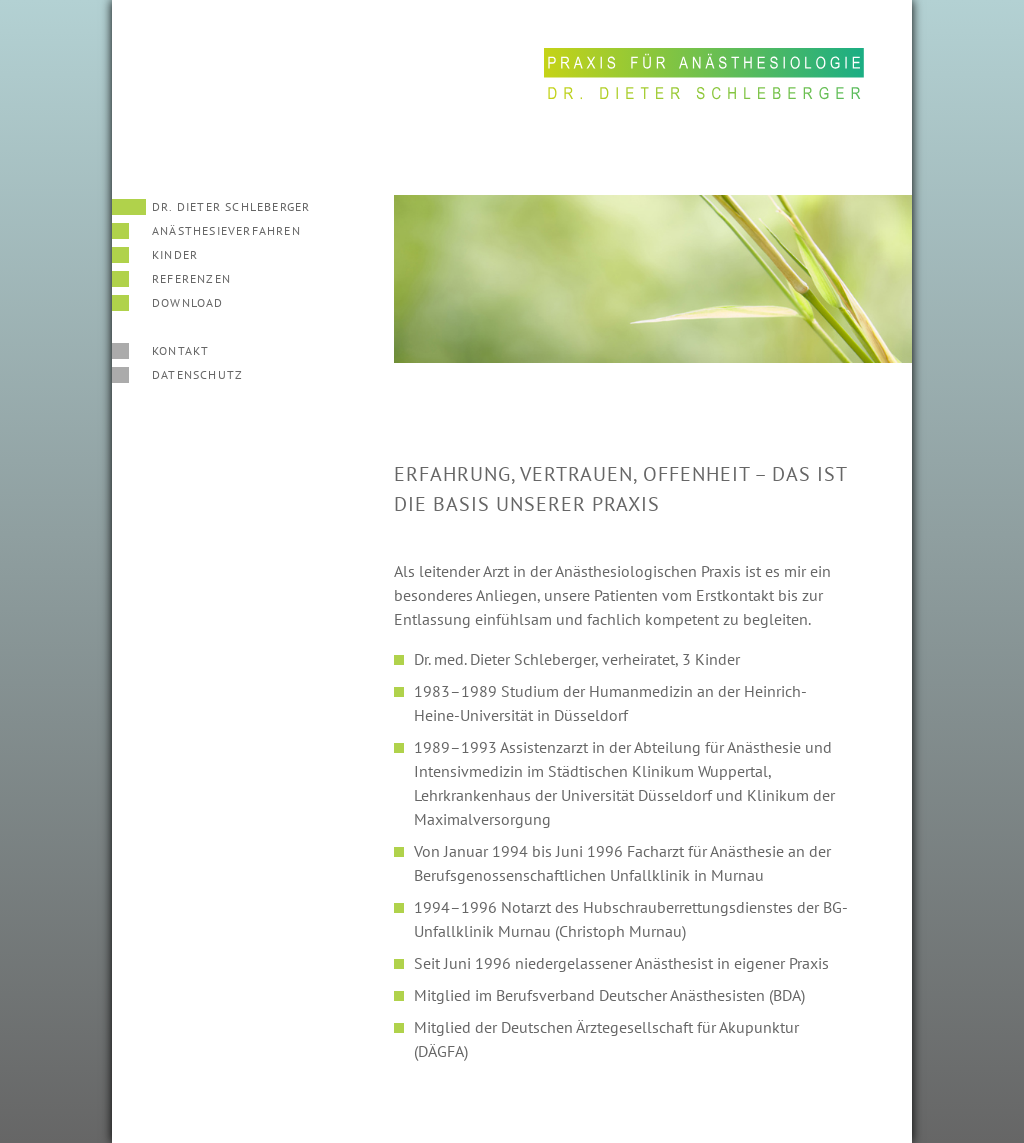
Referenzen (191, 278)
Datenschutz (197, 374)
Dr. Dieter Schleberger (231, 206)
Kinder (175, 254)
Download (188, 302)
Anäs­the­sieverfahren (226, 230)
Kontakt (180, 350)
